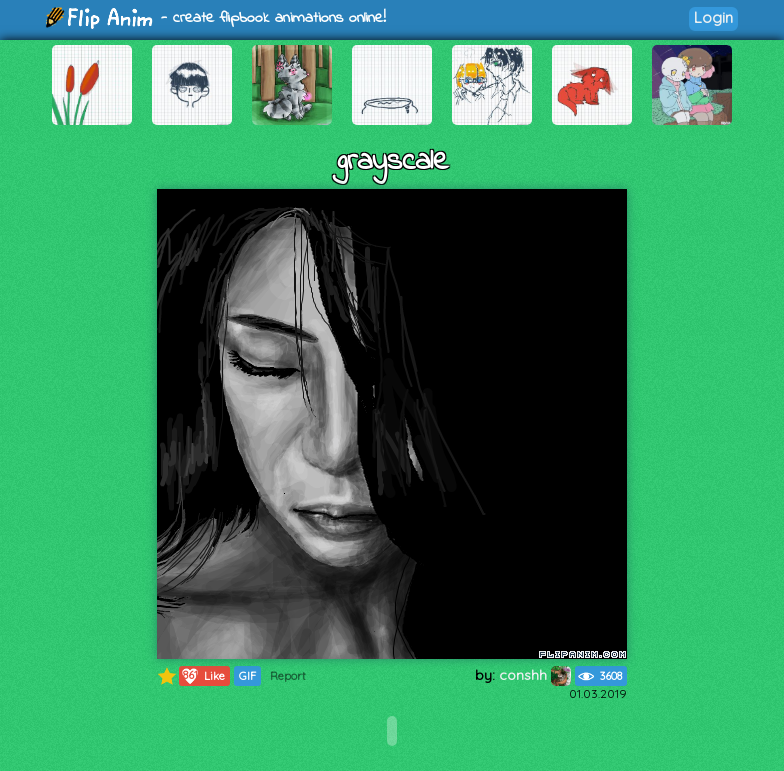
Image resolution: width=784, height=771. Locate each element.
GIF (247, 676)
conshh (535, 675)
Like (202, 676)
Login (713, 17)
